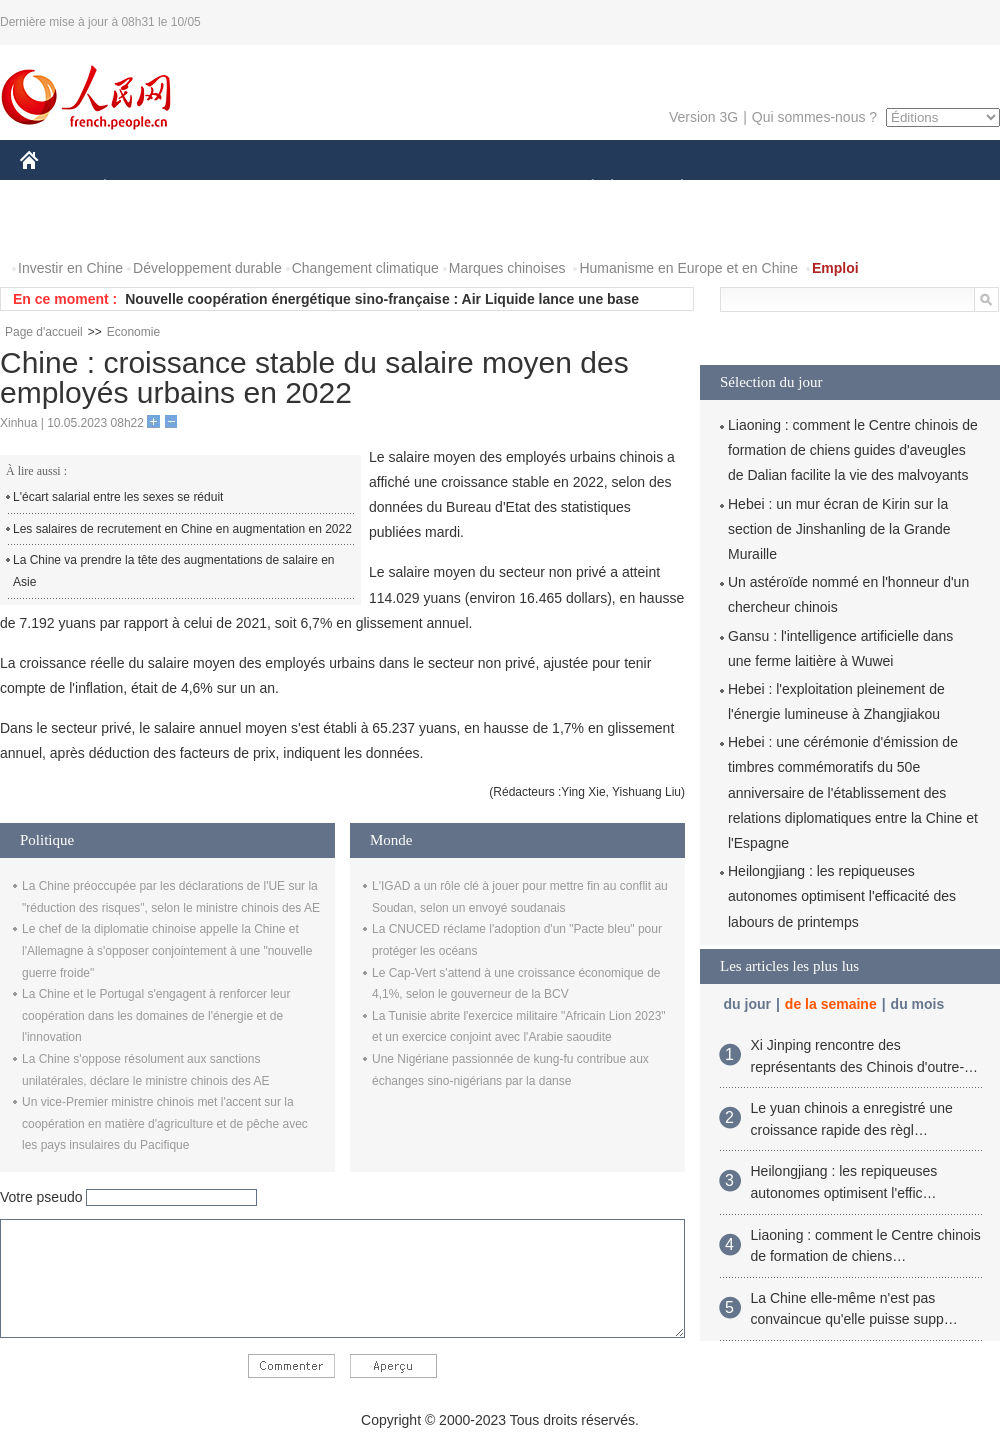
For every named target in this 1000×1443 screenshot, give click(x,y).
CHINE (54, 188)
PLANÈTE (671, 188)
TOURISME (837, 188)
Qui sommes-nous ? (814, 117)
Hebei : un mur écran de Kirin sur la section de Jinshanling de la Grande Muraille (839, 529)
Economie (133, 332)
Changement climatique (365, 268)
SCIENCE (404, 188)
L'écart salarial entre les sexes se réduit (118, 497)
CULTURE (494, 188)
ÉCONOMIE (141, 188)
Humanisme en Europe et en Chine (688, 268)
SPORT (751, 188)
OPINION (931, 188)
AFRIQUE (316, 188)
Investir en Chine (70, 268)
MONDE (232, 188)
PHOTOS (61, 228)
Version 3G (703, 117)
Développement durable (207, 268)
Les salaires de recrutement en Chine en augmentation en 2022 (182, 529)
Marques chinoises (507, 268)
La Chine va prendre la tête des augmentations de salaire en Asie (174, 571)
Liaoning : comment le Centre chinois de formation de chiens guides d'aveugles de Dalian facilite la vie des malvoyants (853, 450)
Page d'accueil (44, 332)
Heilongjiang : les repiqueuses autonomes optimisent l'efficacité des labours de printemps (842, 896)
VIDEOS (141, 228)
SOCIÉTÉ (583, 188)
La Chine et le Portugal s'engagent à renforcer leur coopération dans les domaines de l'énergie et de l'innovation (156, 1015)
